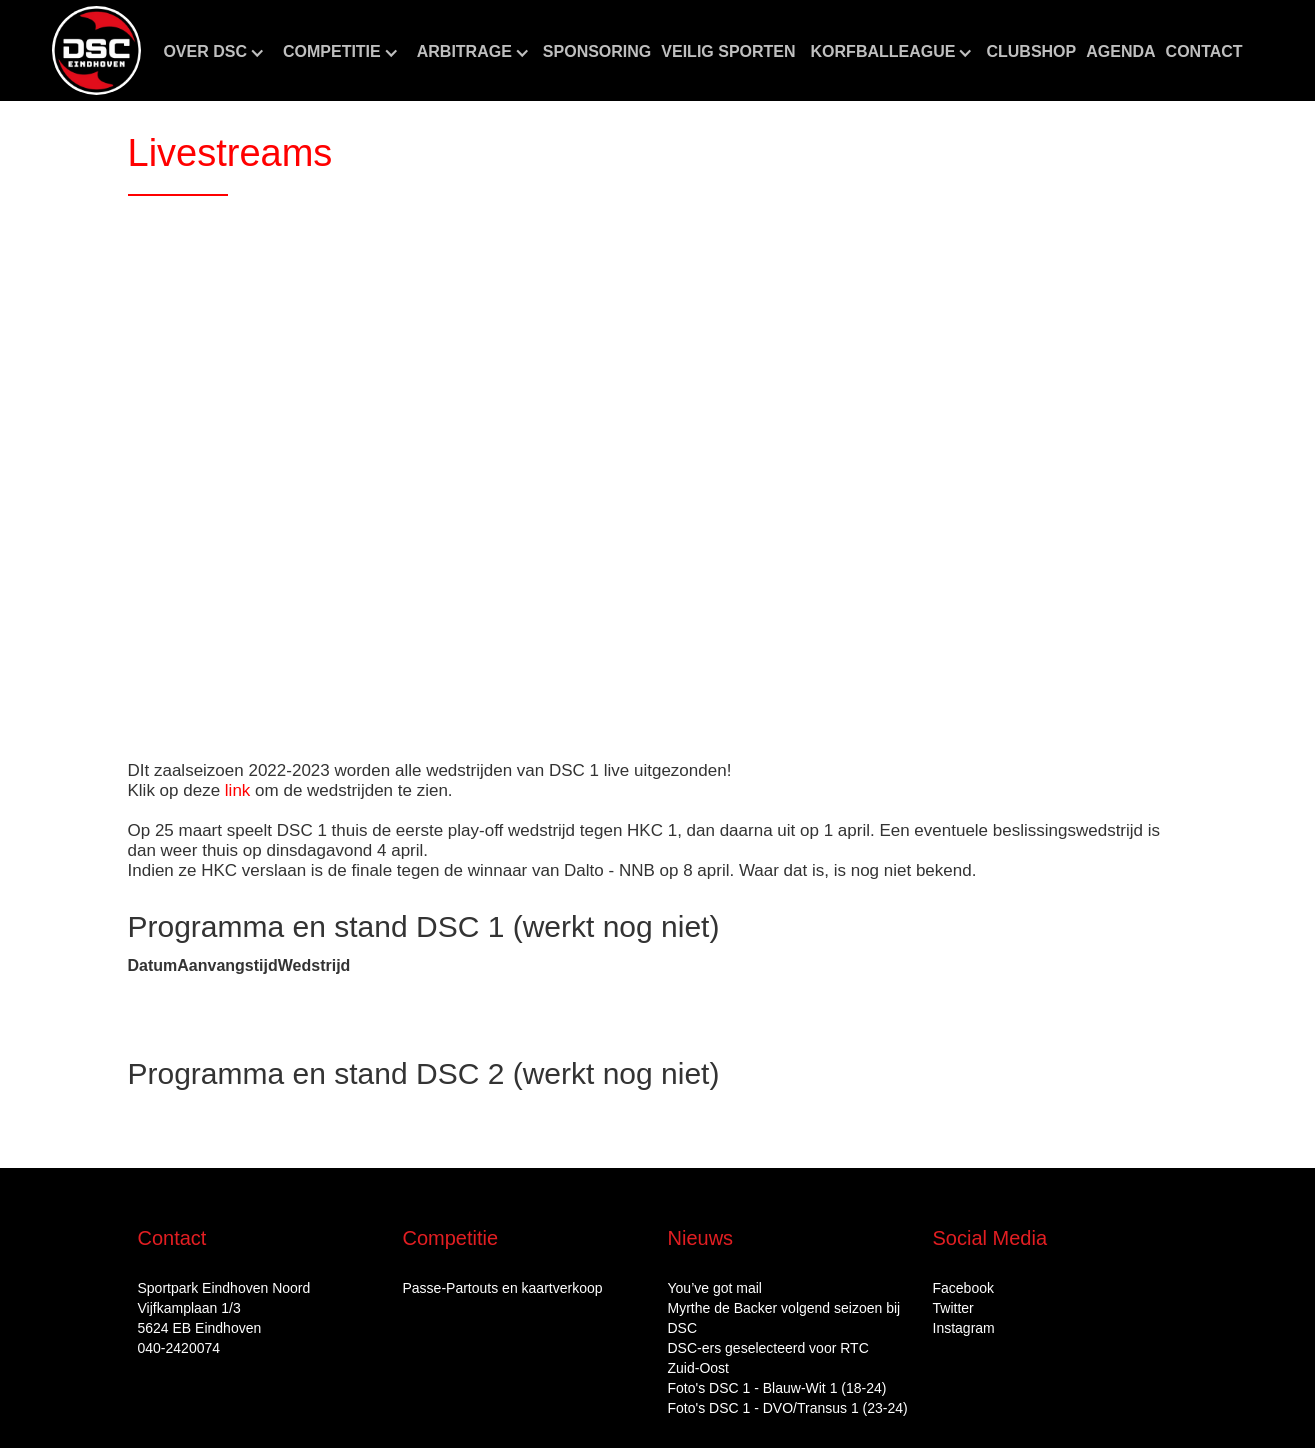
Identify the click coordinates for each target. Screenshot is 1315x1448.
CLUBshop (1031, 51)
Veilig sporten (728, 51)
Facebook (963, 1288)
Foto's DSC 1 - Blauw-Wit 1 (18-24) (777, 1388)
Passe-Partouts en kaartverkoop (503, 1288)
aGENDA (1120, 51)
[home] (96, 50)
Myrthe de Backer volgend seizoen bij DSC (784, 1318)
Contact (1204, 51)
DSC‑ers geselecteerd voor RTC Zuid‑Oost (768, 1358)
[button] (213, 52)
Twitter (953, 1308)
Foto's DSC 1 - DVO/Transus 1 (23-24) (788, 1408)
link (238, 790)
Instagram (964, 1328)
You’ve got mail (715, 1288)
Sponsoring (597, 51)
